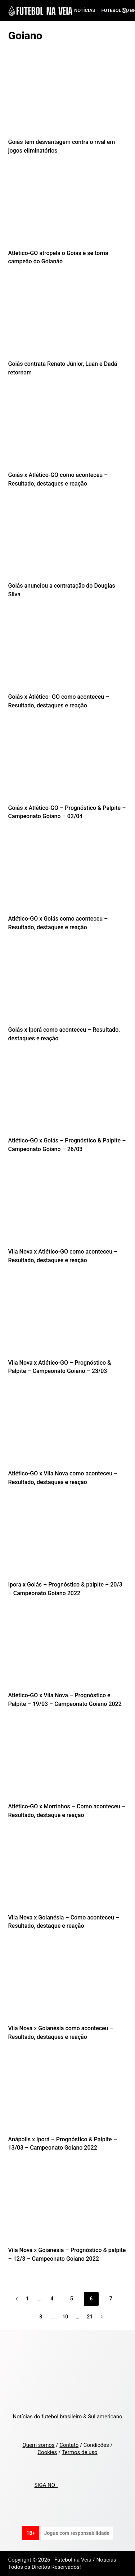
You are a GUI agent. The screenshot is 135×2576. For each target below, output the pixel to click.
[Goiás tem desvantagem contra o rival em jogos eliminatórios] (67, 97)
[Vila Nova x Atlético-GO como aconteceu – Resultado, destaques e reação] (67, 1207)
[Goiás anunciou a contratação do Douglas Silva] (67, 541)
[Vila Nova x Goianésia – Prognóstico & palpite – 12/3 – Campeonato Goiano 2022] (67, 2206)
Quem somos (38, 2445)
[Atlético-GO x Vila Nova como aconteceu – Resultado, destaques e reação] (67, 1429)
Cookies (47, 2452)
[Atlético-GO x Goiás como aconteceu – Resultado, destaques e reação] (67, 874)
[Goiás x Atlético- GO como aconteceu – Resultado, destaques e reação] (67, 652)
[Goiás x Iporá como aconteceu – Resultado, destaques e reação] (67, 985)
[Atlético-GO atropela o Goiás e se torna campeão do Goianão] (67, 209)
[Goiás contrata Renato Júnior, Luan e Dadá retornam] (67, 319)
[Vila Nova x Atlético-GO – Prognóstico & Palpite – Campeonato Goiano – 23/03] (67, 1318)
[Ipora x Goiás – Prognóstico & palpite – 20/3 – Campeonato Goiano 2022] (67, 1540)
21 (90, 2317)
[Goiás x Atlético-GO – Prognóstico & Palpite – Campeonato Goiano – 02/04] (67, 763)
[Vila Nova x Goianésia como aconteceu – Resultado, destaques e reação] (67, 1984)
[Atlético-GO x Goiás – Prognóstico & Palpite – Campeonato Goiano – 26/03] (67, 1096)
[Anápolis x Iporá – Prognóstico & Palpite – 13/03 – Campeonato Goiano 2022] (67, 2095)
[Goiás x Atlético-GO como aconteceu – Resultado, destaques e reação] (67, 430)
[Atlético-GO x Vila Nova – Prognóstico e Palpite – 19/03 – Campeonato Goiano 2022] (67, 1651)
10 (65, 2317)
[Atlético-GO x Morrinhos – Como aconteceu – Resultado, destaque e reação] (67, 1762)
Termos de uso (80, 2452)
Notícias (84, 10)
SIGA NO (46, 2485)
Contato (68, 2445)
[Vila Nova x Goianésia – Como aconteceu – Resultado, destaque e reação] (67, 1873)
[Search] (124, 10)
